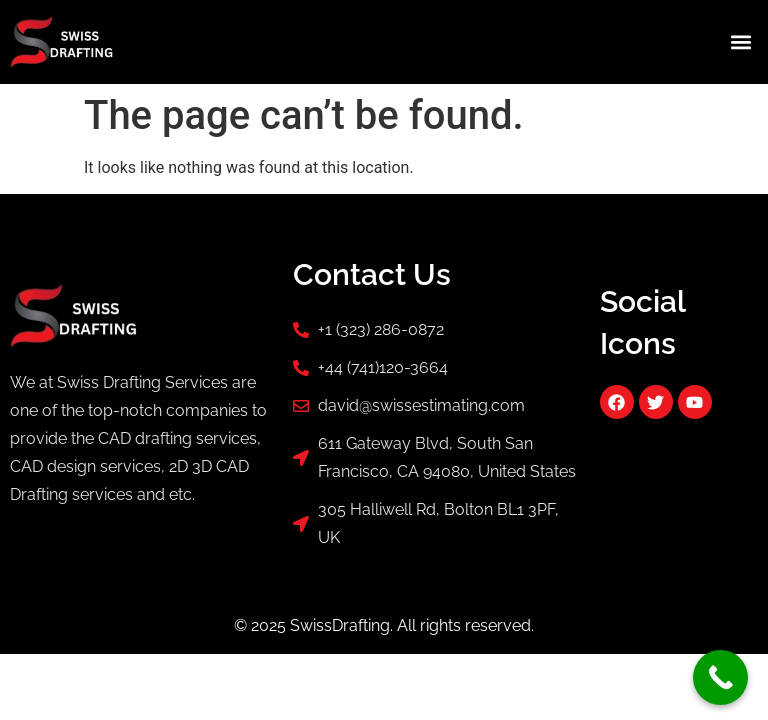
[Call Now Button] (720, 677)
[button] (741, 41)
